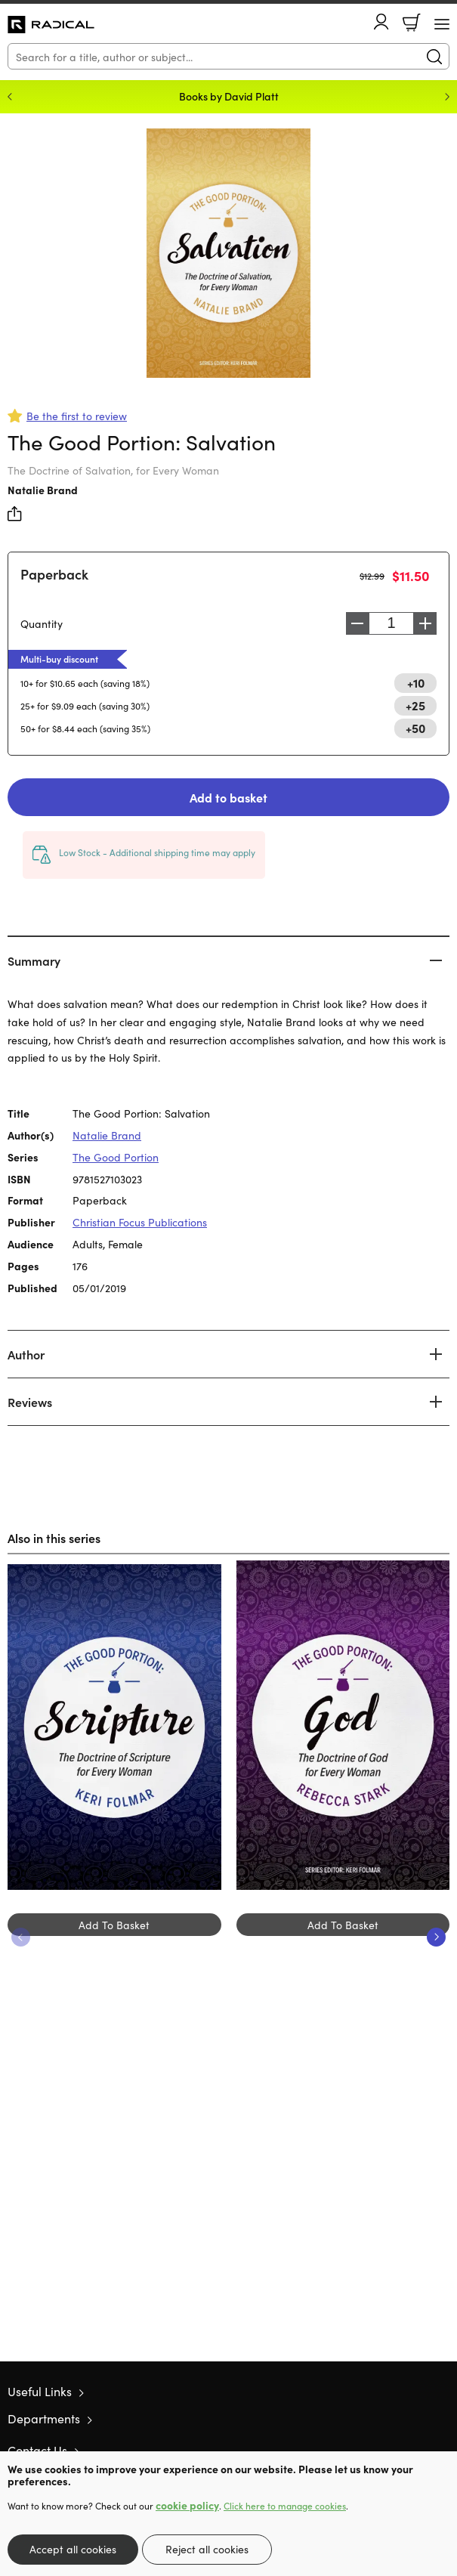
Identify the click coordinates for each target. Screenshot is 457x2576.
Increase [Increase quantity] (425, 623)
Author (26, 1354)
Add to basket (228, 797)
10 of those (51, 25)
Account (381, 21)
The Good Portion (116, 1156)
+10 (416, 682)
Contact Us (37, 2449)
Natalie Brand (43, 489)
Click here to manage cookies (285, 2505)
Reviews (30, 1401)
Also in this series (54, 1537)
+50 (415, 727)
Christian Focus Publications (140, 1221)
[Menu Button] (441, 24)
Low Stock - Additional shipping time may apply (157, 852)
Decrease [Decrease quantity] (357, 623)
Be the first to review (76, 415)
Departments (44, 2418)
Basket (412, 23)
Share (15, 513)
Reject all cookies (207, 2548)
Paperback (54, 573)
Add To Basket (114, 1924)
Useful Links (40, 2391)
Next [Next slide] (447, 97)
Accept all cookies (72, 2548)
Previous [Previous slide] (10, 97)
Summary (34, 960)
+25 (415, 705)
